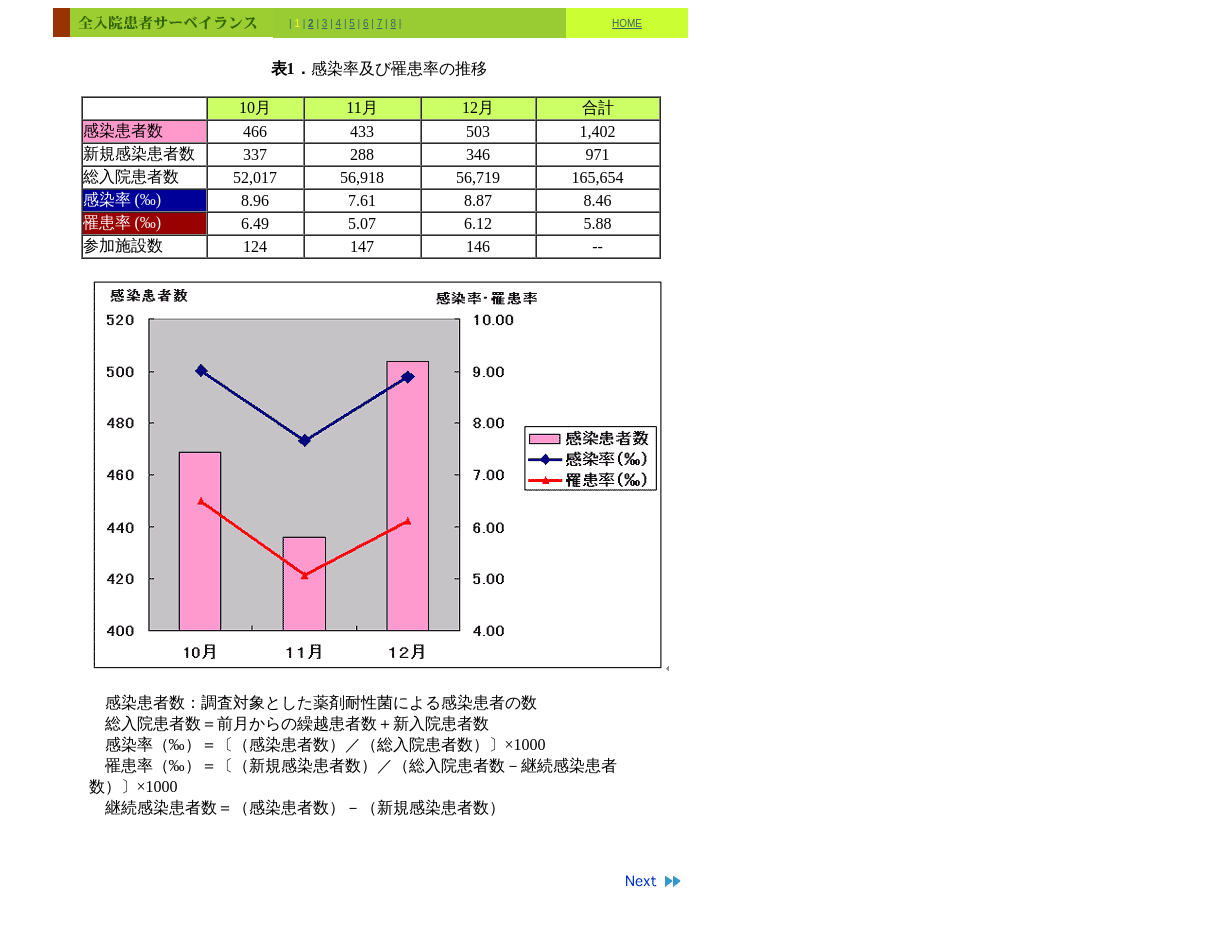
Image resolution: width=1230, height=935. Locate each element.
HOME (627, 23)
